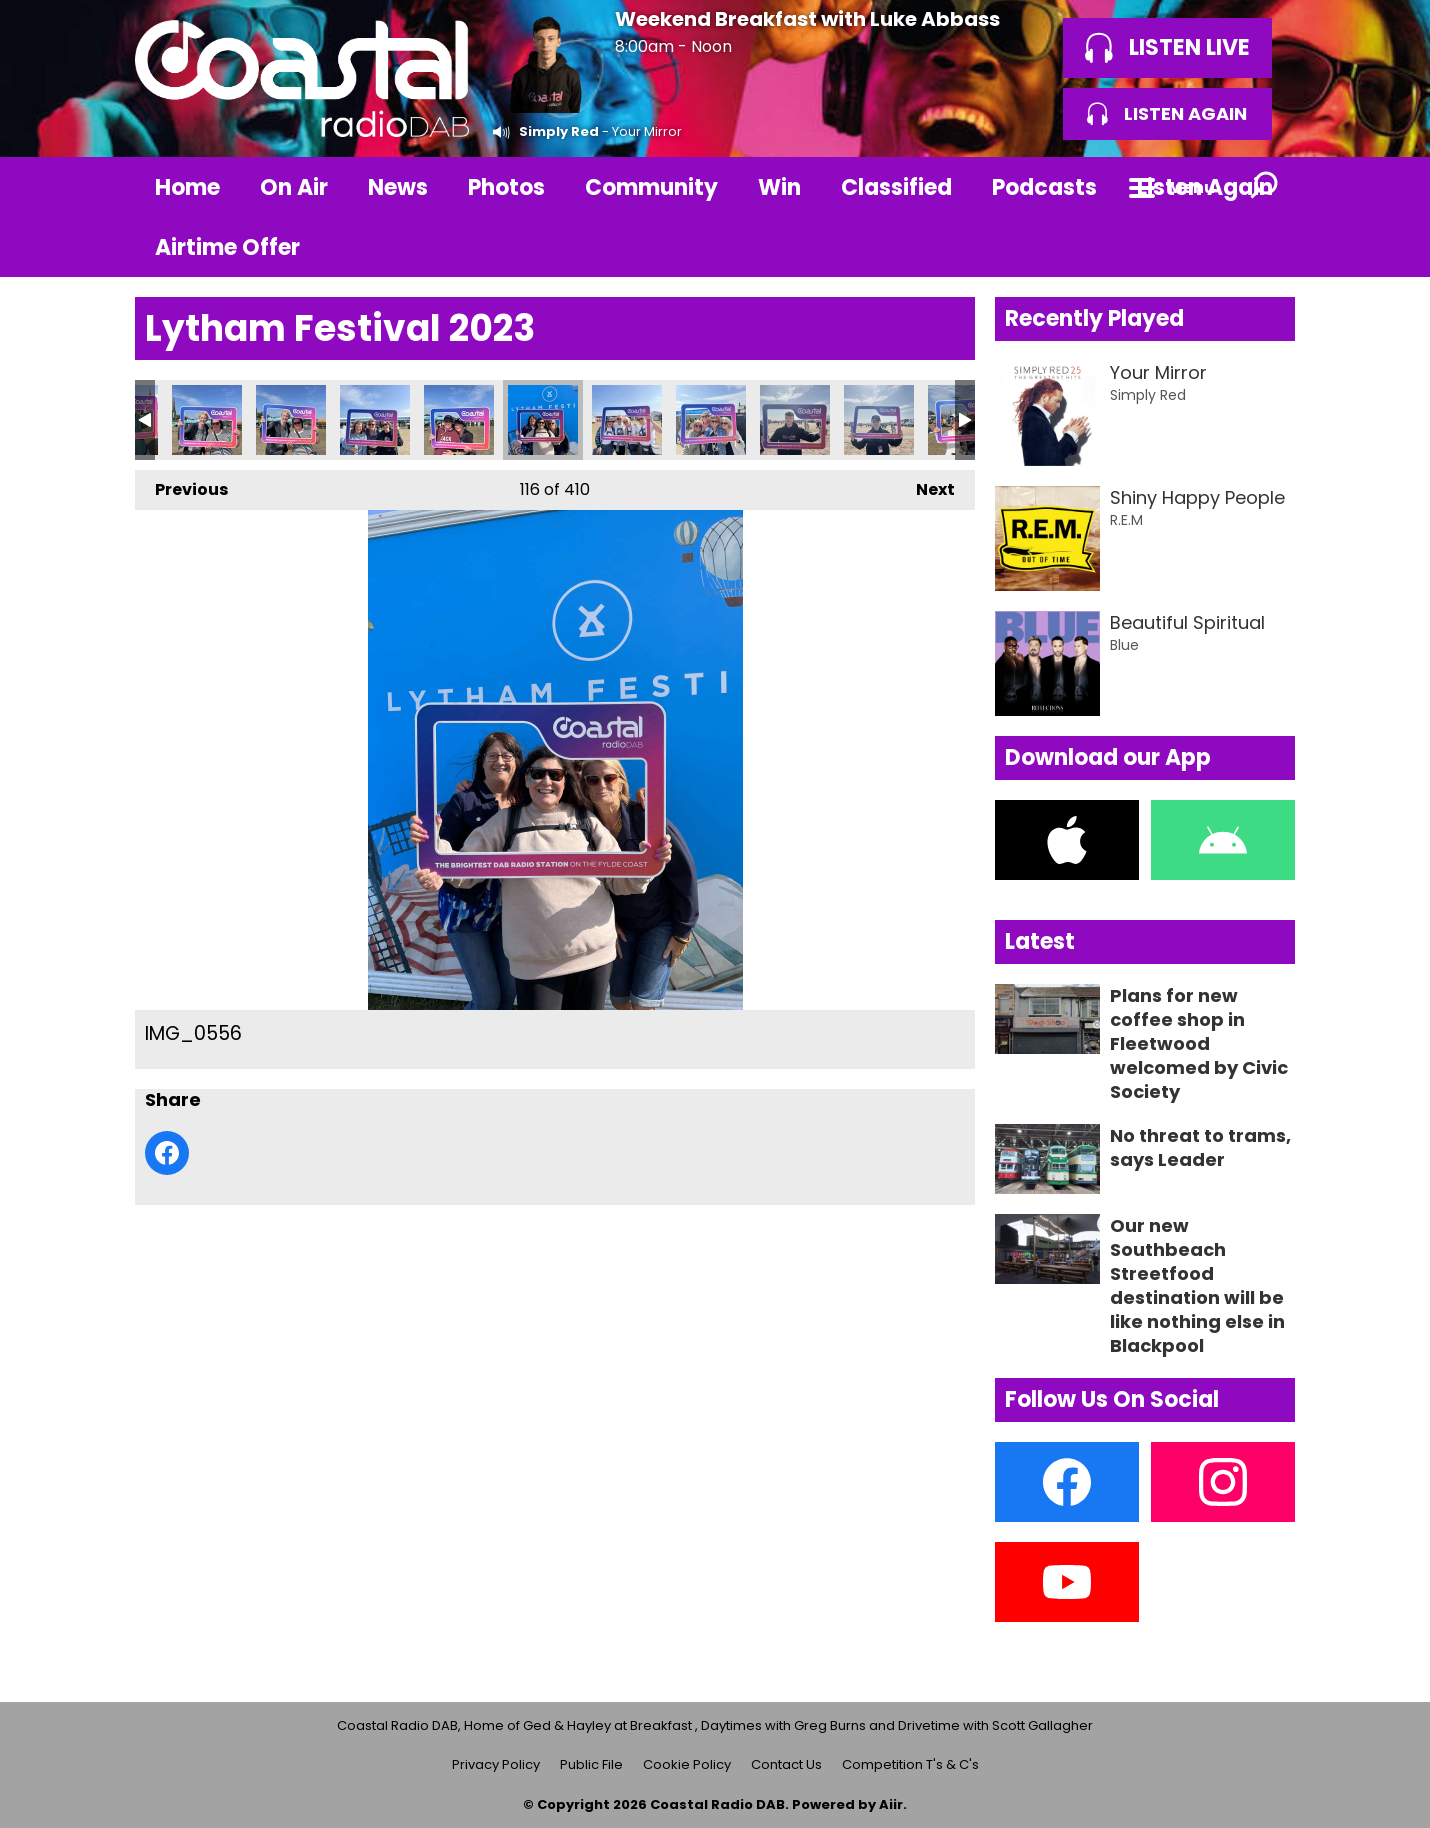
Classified (896, 187)
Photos (506, 187)
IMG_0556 (543, 420)
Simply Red (559, 131)
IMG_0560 (879, 420)
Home (187, 187)
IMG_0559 (795, 420)
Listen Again (1205, 187)
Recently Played (1094, 318)
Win (779, 187)
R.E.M (1126, 520)
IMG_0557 (627, 420)
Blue (1124, 645)
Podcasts (1044, 187)
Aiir (891, 1804)
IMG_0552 (207, 420)
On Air (294, 187)
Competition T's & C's (910, 1764)
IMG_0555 (375, 420)
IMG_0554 (459, 420)
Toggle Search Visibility (1265, 187)
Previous (181, 485)
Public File (591, 1764)
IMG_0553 (291, 420)
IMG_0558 (711, 420)
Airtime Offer (227, 247)
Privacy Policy (496, 1764)
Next (925, 485)
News (398, 187)
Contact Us (786, 1764)
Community (651, 187)
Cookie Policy (687, 1764)
